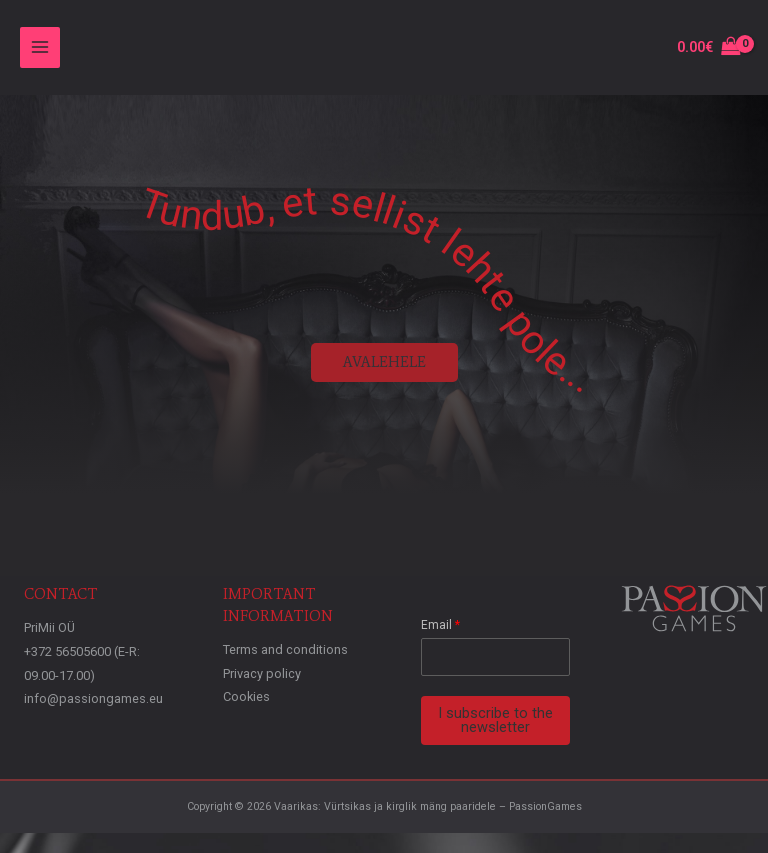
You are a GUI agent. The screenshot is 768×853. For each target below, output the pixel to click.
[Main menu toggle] (40, 47)
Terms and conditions (285, 649)
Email (440, 625)
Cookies (246, 696)
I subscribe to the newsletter (495, 720)
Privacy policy (262, 673)
